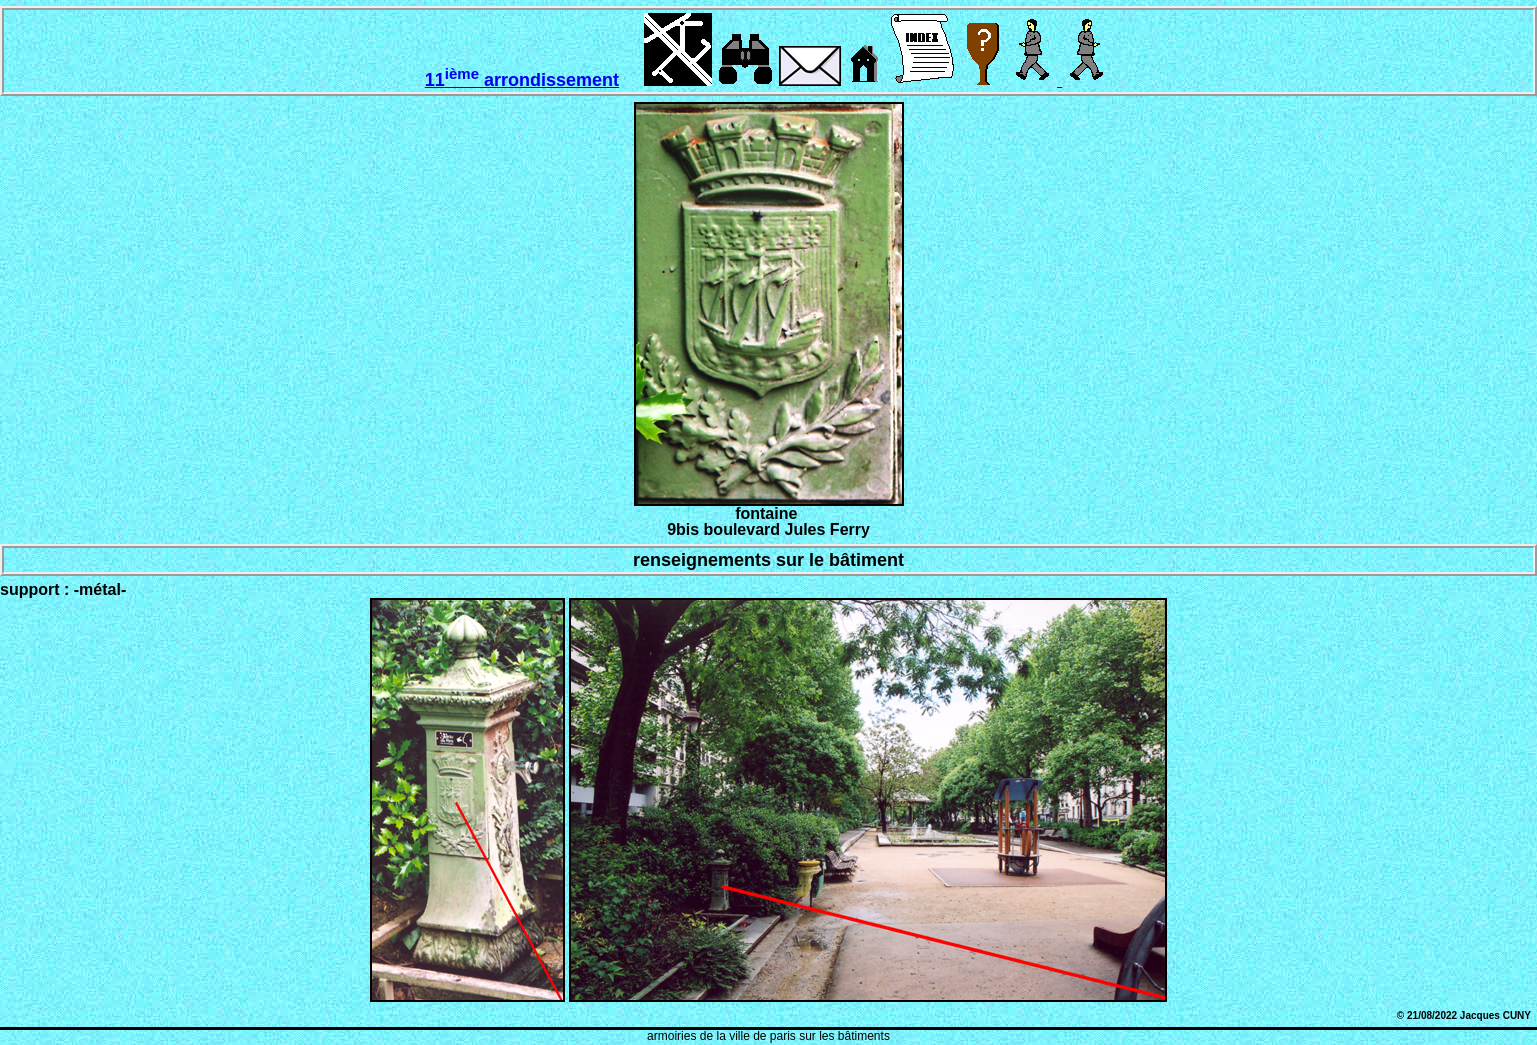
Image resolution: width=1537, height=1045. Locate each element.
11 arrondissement (522, 80)
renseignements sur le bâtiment (768, 560)
